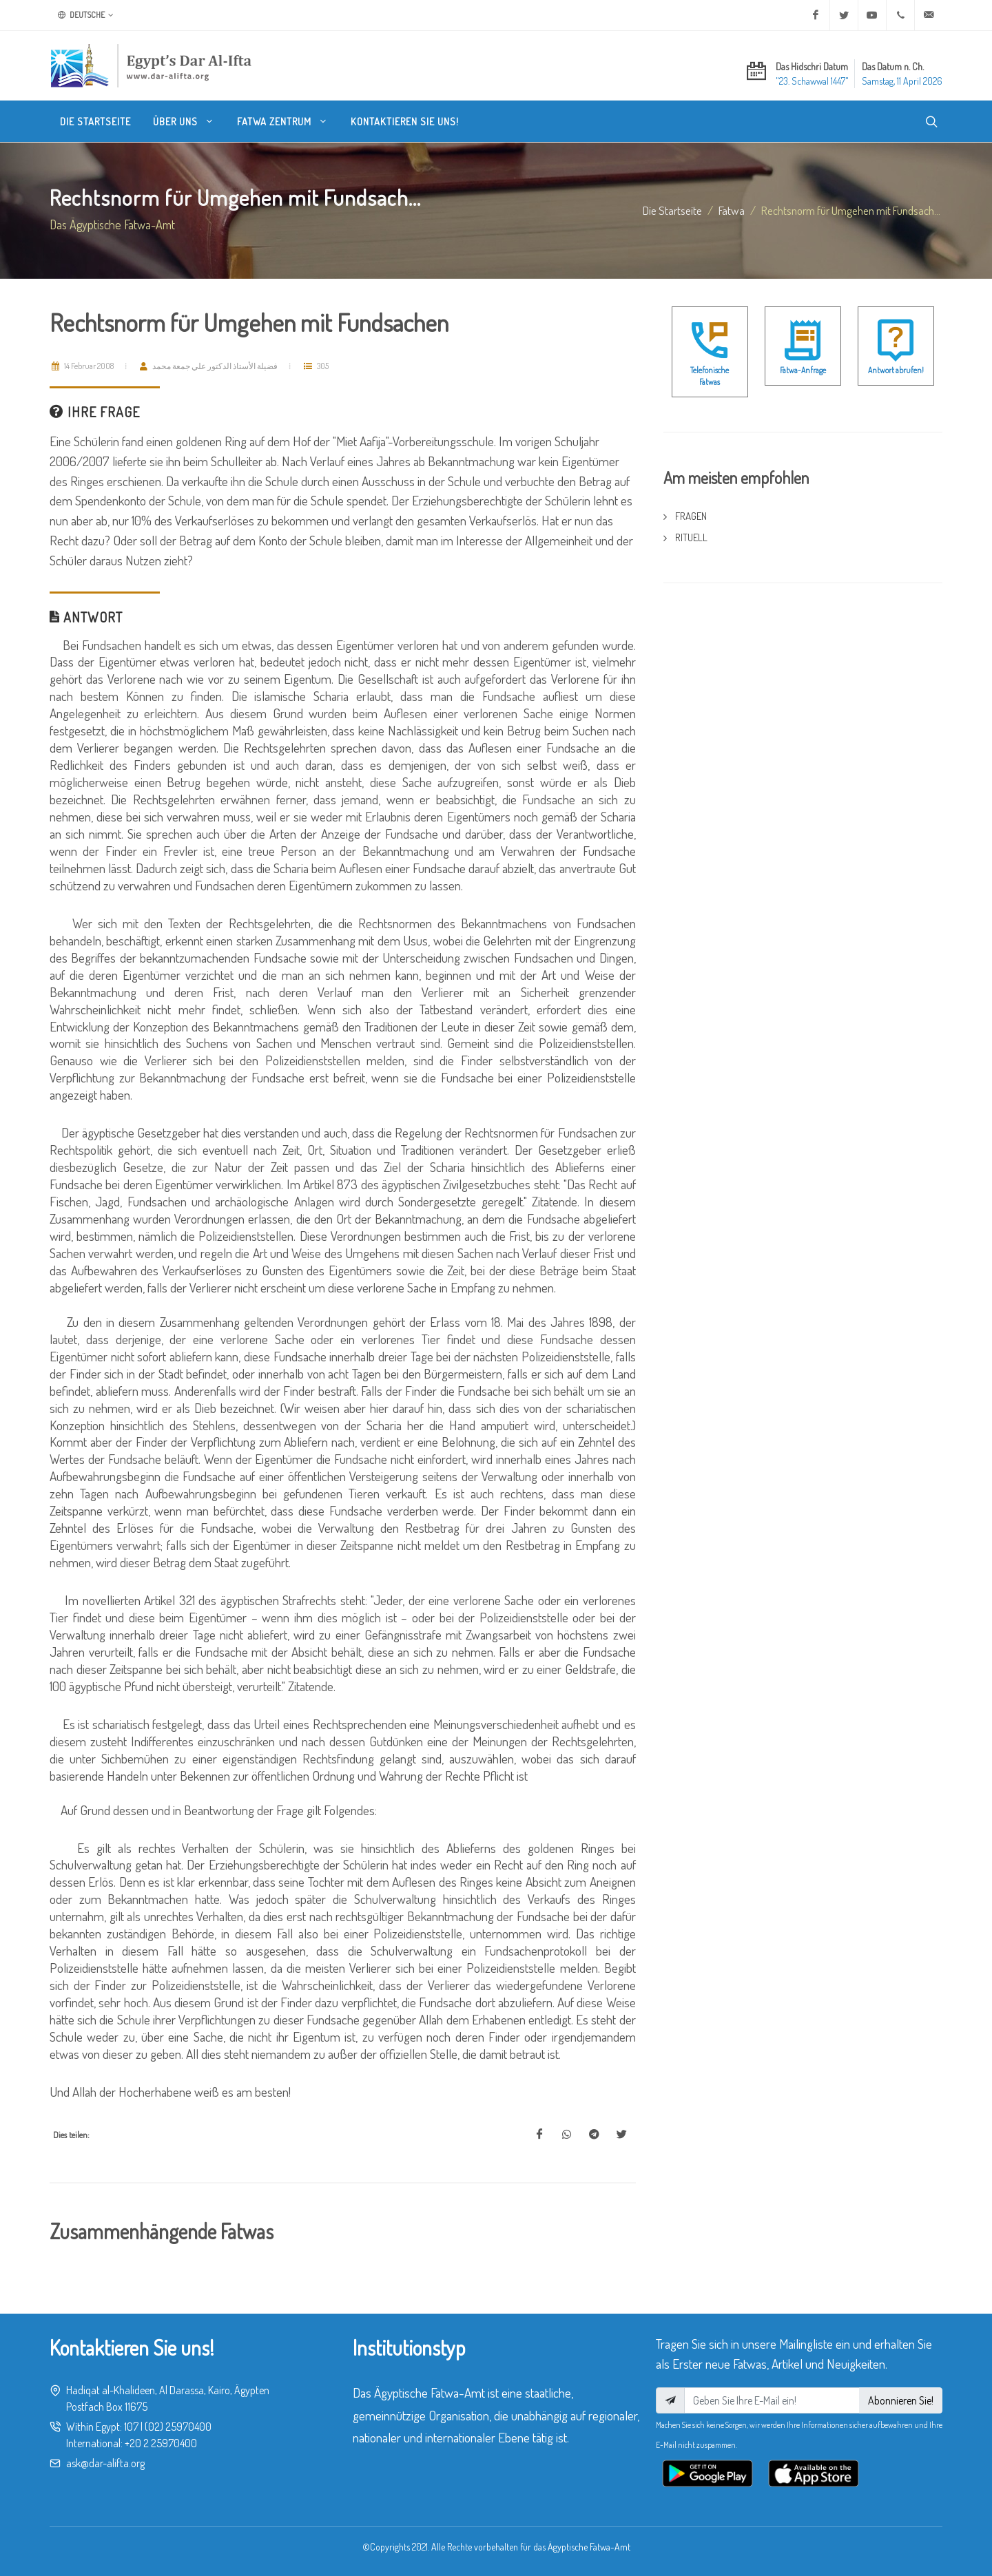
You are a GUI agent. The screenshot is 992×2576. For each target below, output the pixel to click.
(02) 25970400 (178, 2426)
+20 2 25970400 (161, 2443)
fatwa (732, 210)
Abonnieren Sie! (900, 2400)
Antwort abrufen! (896, 370)
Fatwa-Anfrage (803, 370)
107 (131, 2426)
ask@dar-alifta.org (105, 2463)
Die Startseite (672, 210)
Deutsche (86, 15)
